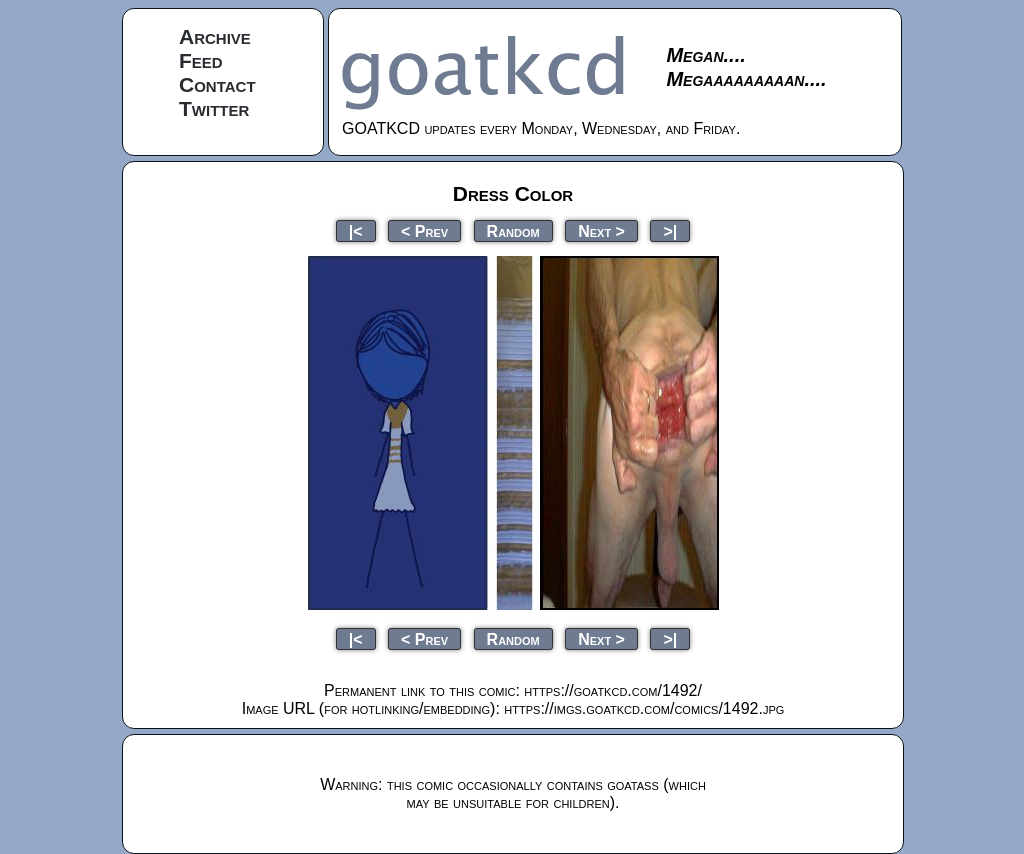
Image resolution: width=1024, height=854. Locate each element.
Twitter (214, 108)
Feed (201, 60)
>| (670, 230)
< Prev (424, 230)
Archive (215, 36)
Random (513, 230)
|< (356, 230)
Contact (217, 84)
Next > (601, 230)
